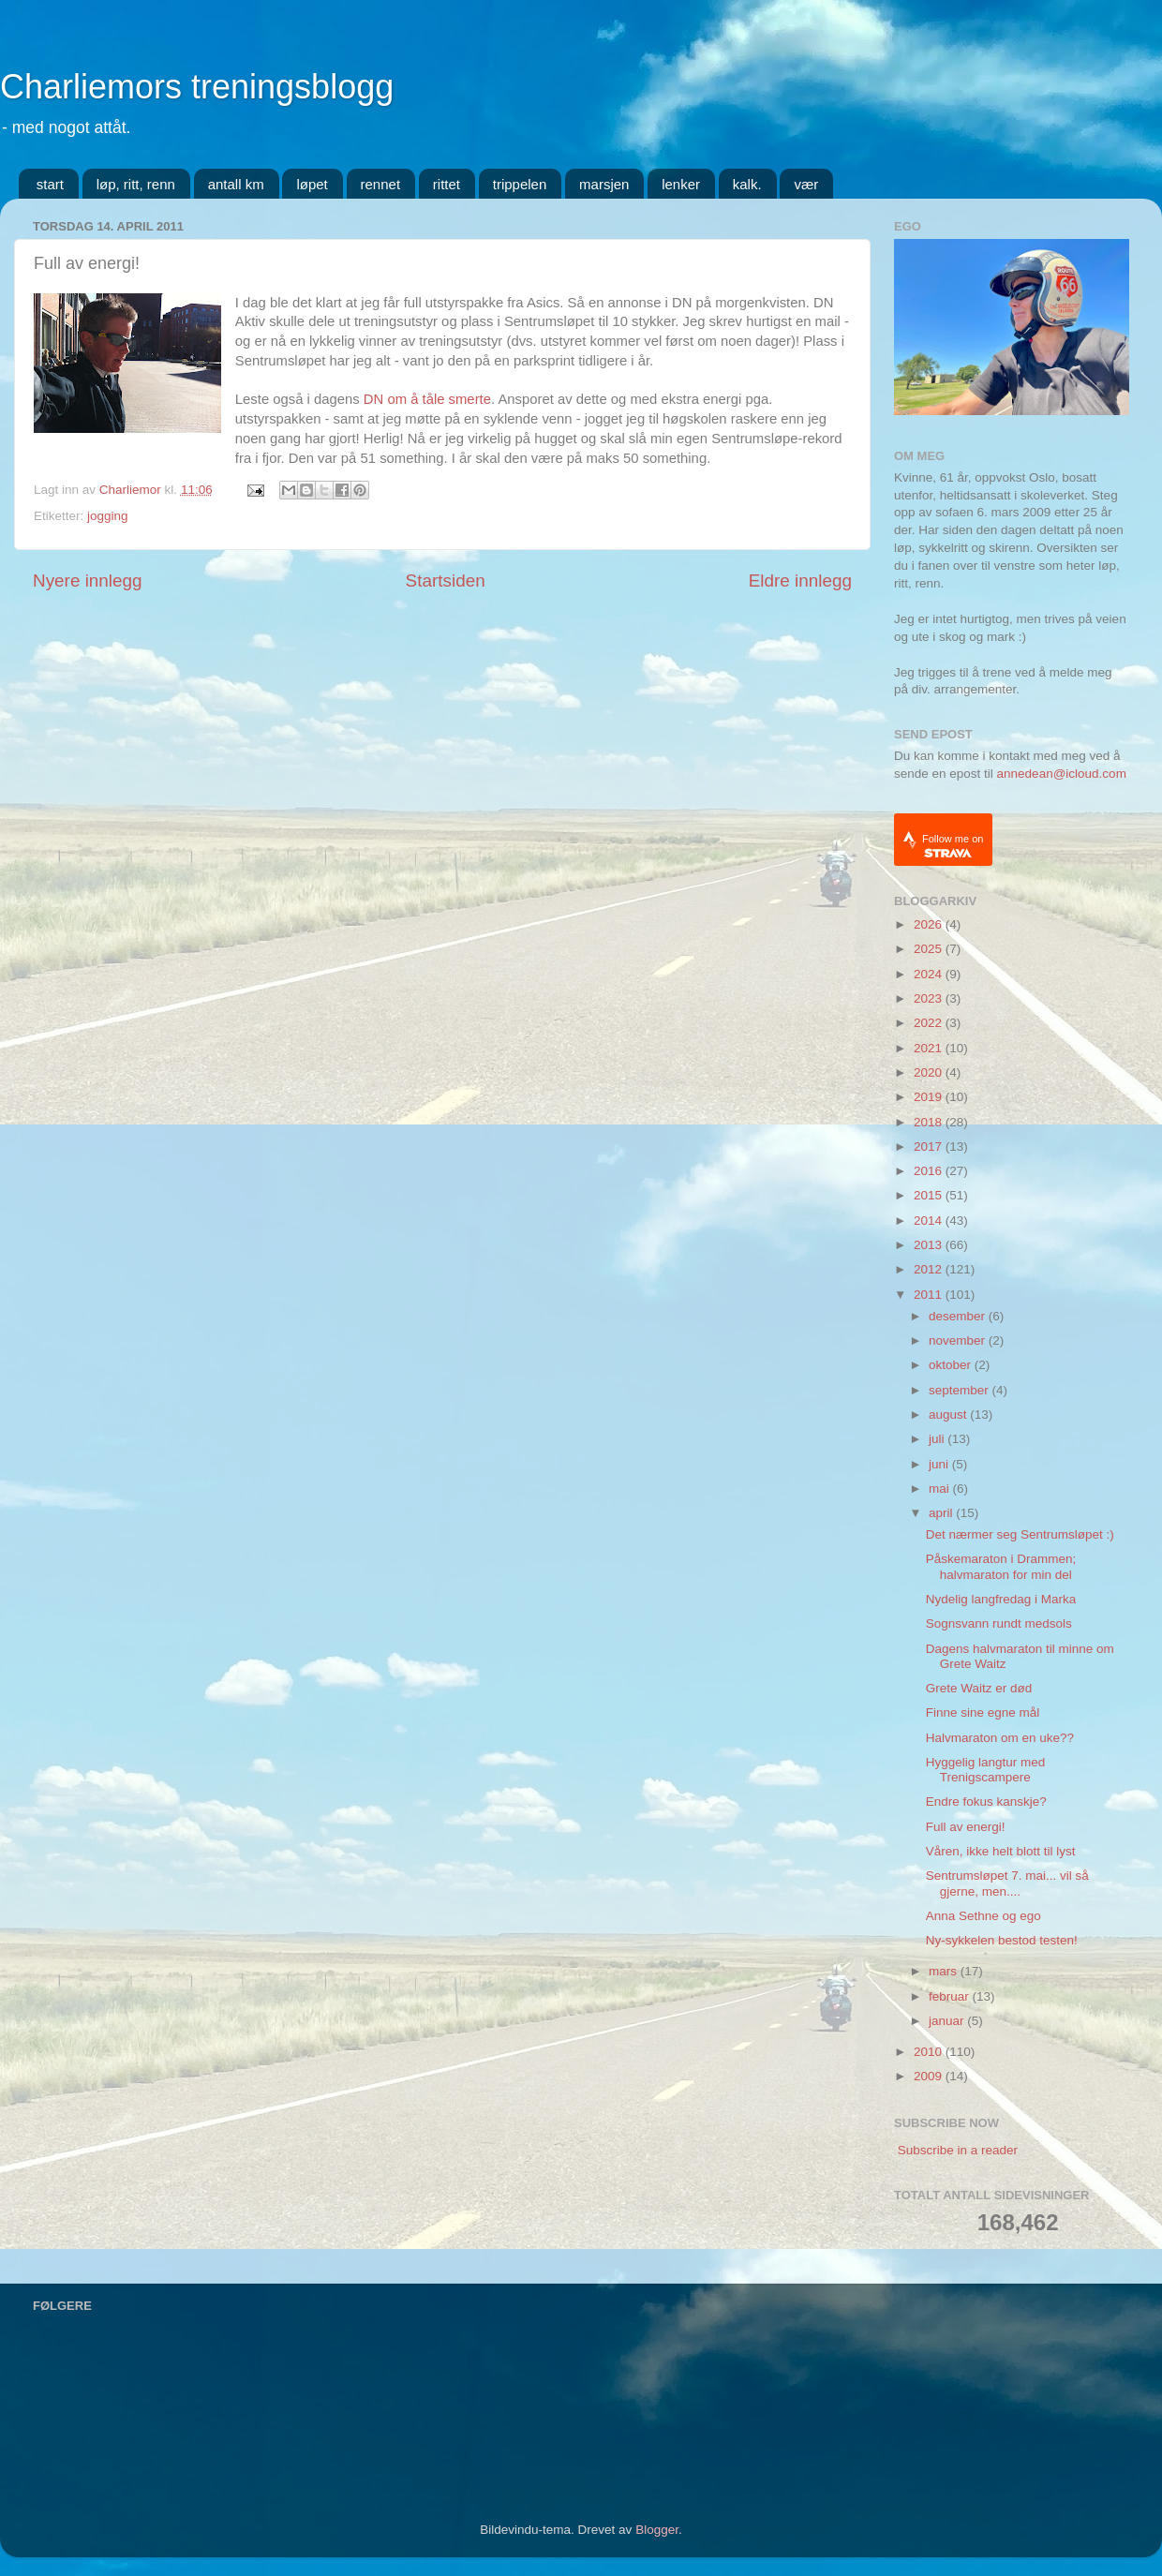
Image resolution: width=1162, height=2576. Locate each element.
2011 (930, 1295)
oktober (952, 1365)
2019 (930, 1097)
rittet (446, 184)
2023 (930, 998)
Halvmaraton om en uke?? (1000, 1738)
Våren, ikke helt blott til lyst (1001, 1851)
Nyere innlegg (87, 580)
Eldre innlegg (800, 580)
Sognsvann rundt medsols (999, 1623)
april (942, 1513)
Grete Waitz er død (979, 1688)
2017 (930, 1146)
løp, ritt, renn (136, 184)
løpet (311, 184)
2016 (930, 1171)
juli (938, 1439)
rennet (381, 184)
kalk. (747, 184)
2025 (930, 949)
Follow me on (952, 845)
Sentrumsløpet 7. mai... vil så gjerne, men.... (1007, 1883)
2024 (930, 974)
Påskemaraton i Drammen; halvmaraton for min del (1001, 1566)
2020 (930, 1072)
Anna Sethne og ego (983, 1916)
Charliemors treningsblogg (197, 86)
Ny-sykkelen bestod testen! (1002, 1940)
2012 (930, 1269)
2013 (930, 1245)
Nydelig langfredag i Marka (1001, 1599)
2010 (930, 2052)
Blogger (656, 2530)
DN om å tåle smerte (427, 399)
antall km (236, 184)
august (949, 1414)
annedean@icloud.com (1061, 774)
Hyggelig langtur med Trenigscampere (986, 1769)
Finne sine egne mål (983, 1712)
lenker (681, 184)
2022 (930, 1023)
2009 (930, 2076)
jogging (107, 516)
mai (941, 1489)
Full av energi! (966, 1827)
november (959, 1340)
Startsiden (445, 580)
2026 (930, 924)
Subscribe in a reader (958, 2150)
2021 (930, 1048)
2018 (930, 1122)
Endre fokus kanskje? (986, 1801)
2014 (930, 1221)
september (960, 1390)
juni (940, 1464)
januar (948, 2021)
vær (806, 184)
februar (951, 1996)
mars (945, 1971)
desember (959, 1316)
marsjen (604, 184)
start (50, 184)
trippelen (520, 184)
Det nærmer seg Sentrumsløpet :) (1020, 1534)
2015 (930, 1195)
